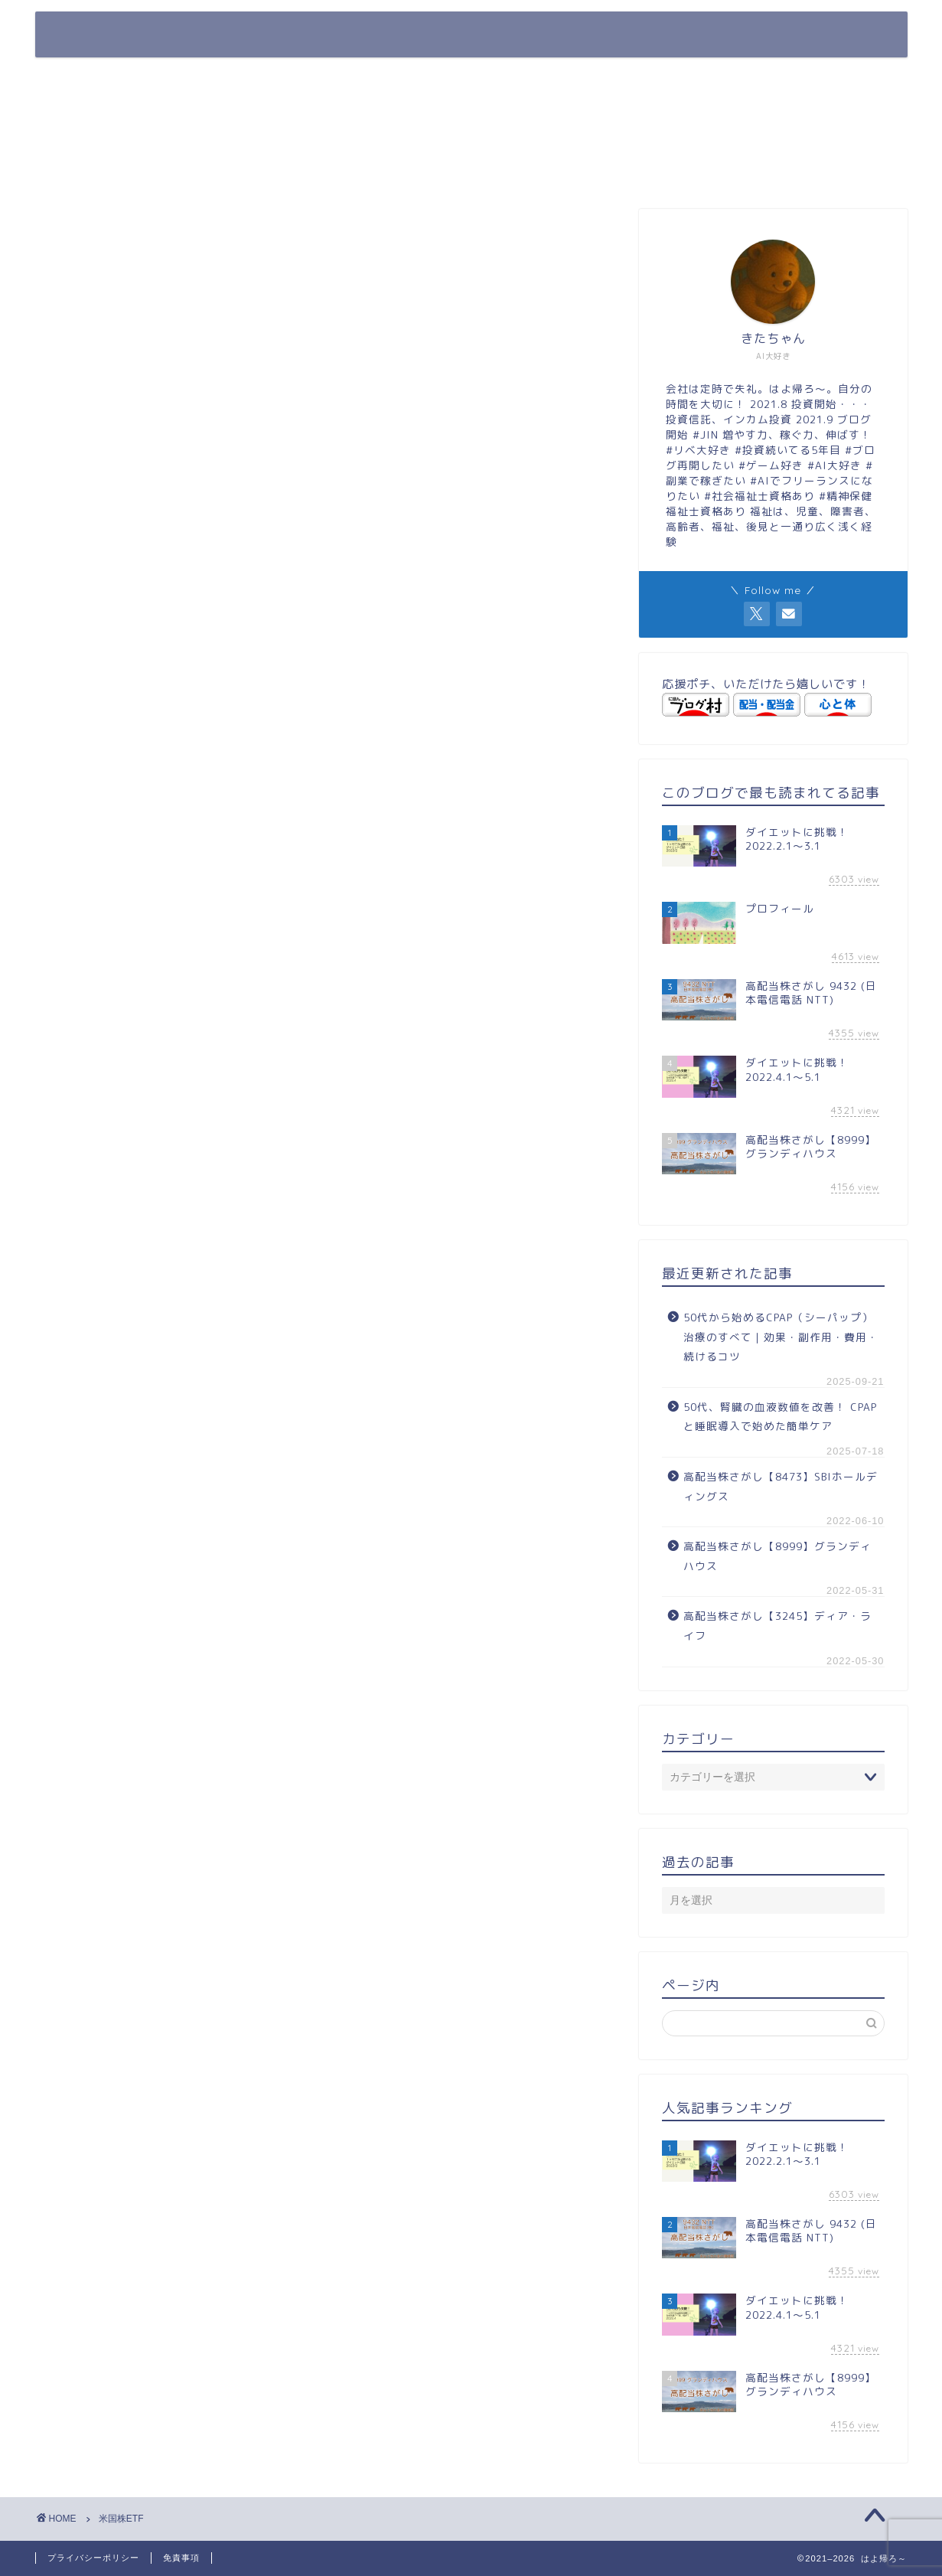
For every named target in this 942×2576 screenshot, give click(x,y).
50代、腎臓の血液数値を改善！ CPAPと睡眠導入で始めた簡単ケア (780, 1416)
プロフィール (605, 36)
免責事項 (181, 2557)
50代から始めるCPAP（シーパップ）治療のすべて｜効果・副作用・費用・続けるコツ (780, 1336)
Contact (808, 36)
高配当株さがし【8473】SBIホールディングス (780, 1486)
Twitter (712, 36)
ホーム (501, 36)
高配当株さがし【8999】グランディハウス (777, 1556)
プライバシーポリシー (93, 2557)
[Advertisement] (773, 137)
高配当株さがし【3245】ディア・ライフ (777, 1625)
